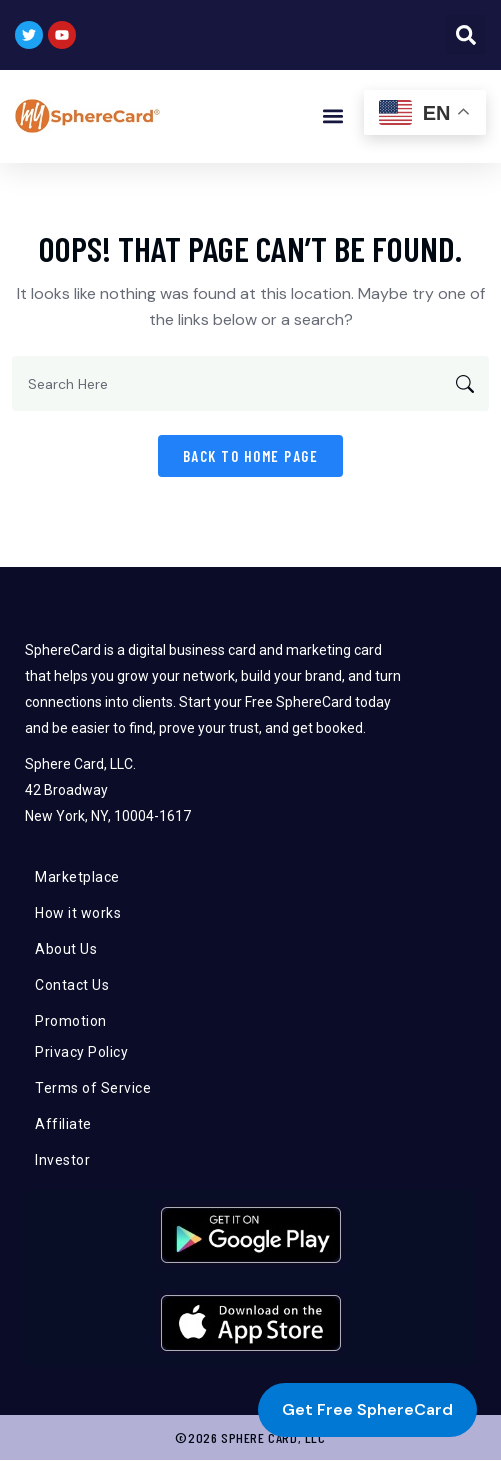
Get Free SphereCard (367, 1409)
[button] (466, 35)
